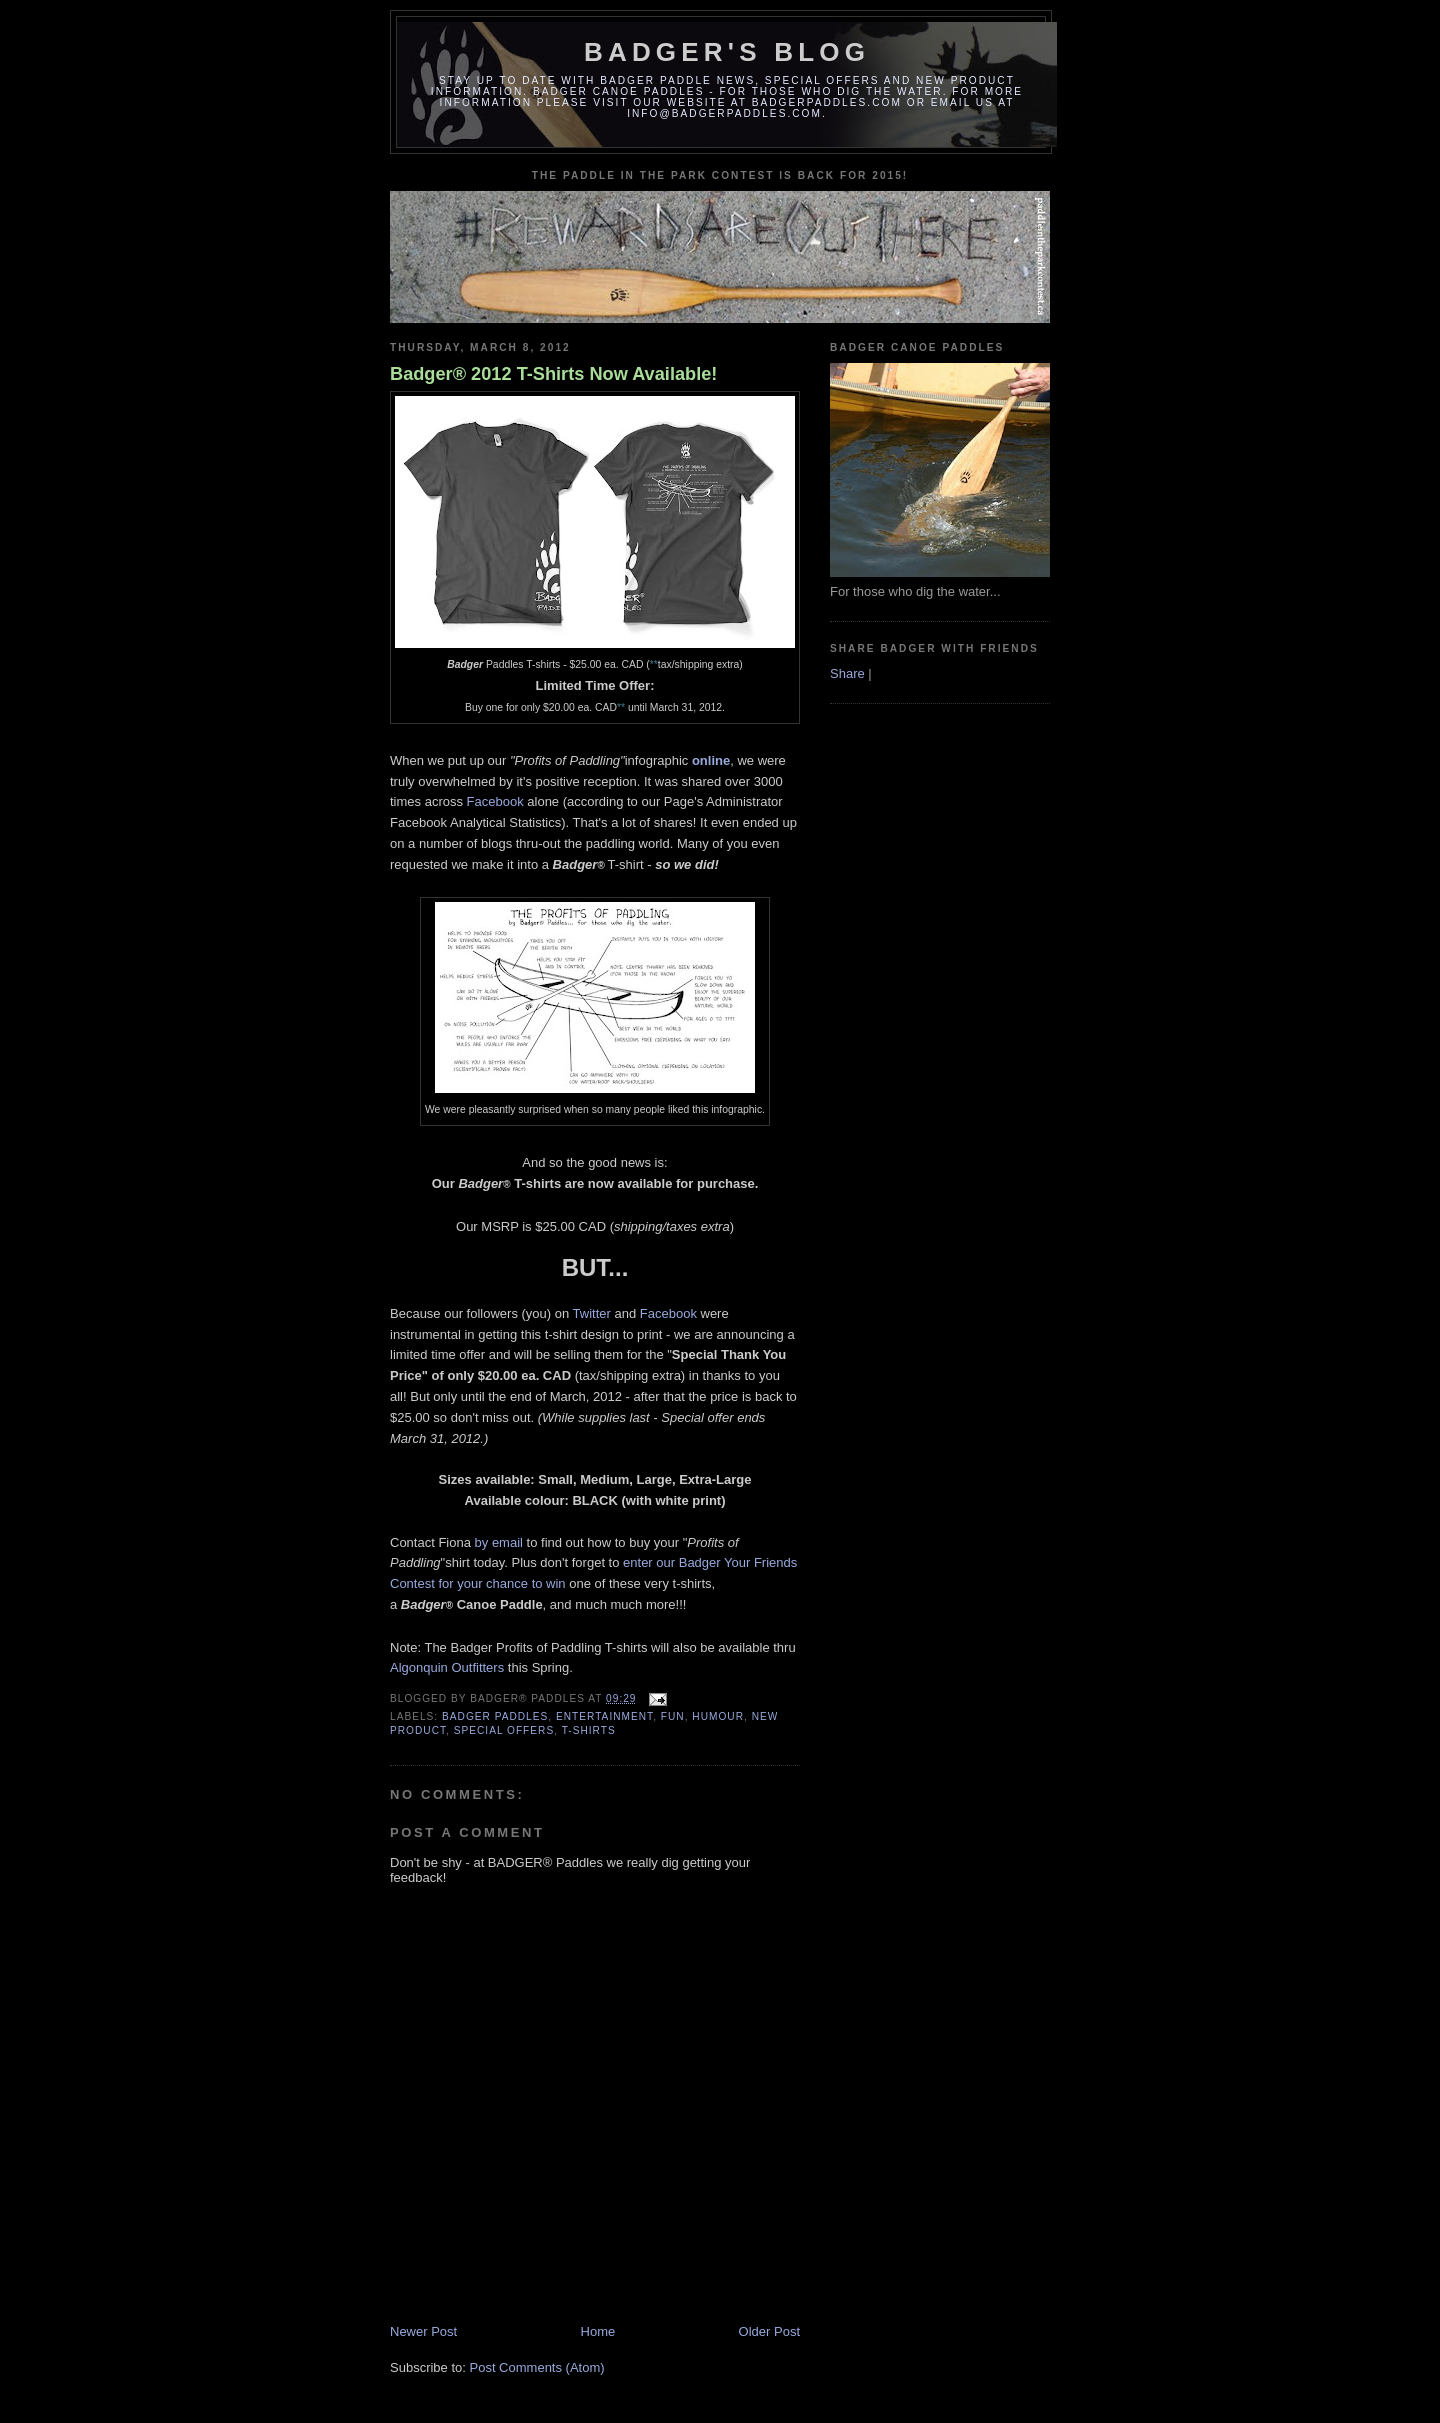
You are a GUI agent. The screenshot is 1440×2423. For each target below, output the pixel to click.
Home (598, 2331)
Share (847, 673)
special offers (504, 1730)
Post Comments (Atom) (537, 2367)
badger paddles (495, 1716)
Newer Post (423, 2331)
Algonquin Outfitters (447, 1667)
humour (718, 1716)
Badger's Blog (727, 52)
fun (673, 1716)
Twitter (592, 1313)
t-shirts (589, 1730)
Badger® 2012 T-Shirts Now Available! (553, 374)
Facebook (495, 801)
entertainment (604, 1716)
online (711, 760)
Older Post (769, 2331)
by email (499, 1542)
